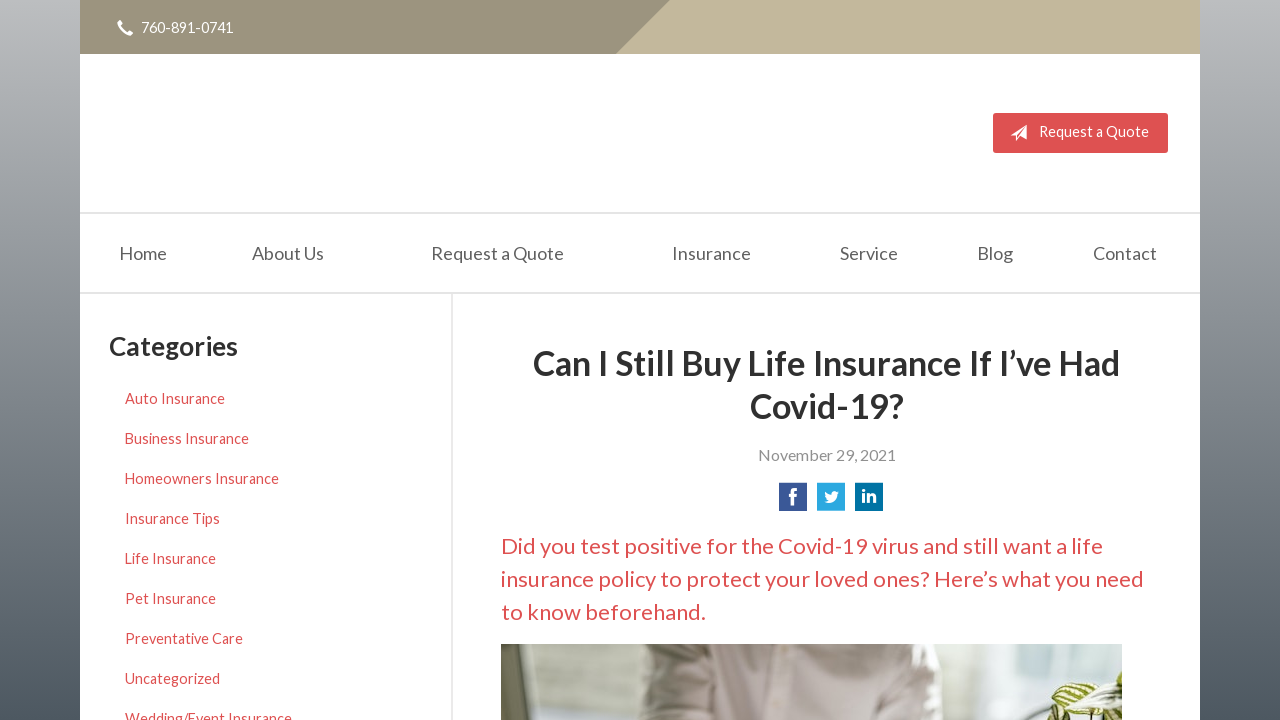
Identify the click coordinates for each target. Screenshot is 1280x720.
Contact (1125, 253)
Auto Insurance (175, 398)
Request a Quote (1075, 133)
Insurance (711, 253)
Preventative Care (184, 638)
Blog (995, 253)
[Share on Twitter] (831, 502)
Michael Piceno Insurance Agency (300, 133)
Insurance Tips (172, 518)
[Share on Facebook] (793, 502)
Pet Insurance (170, 598)
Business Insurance (187, 438)
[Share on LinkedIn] (869, 502)
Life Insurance (170, 558)
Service (869, 253)
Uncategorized (172, 678)
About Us (288, 253)
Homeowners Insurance (202, 478)
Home (143, 253)
